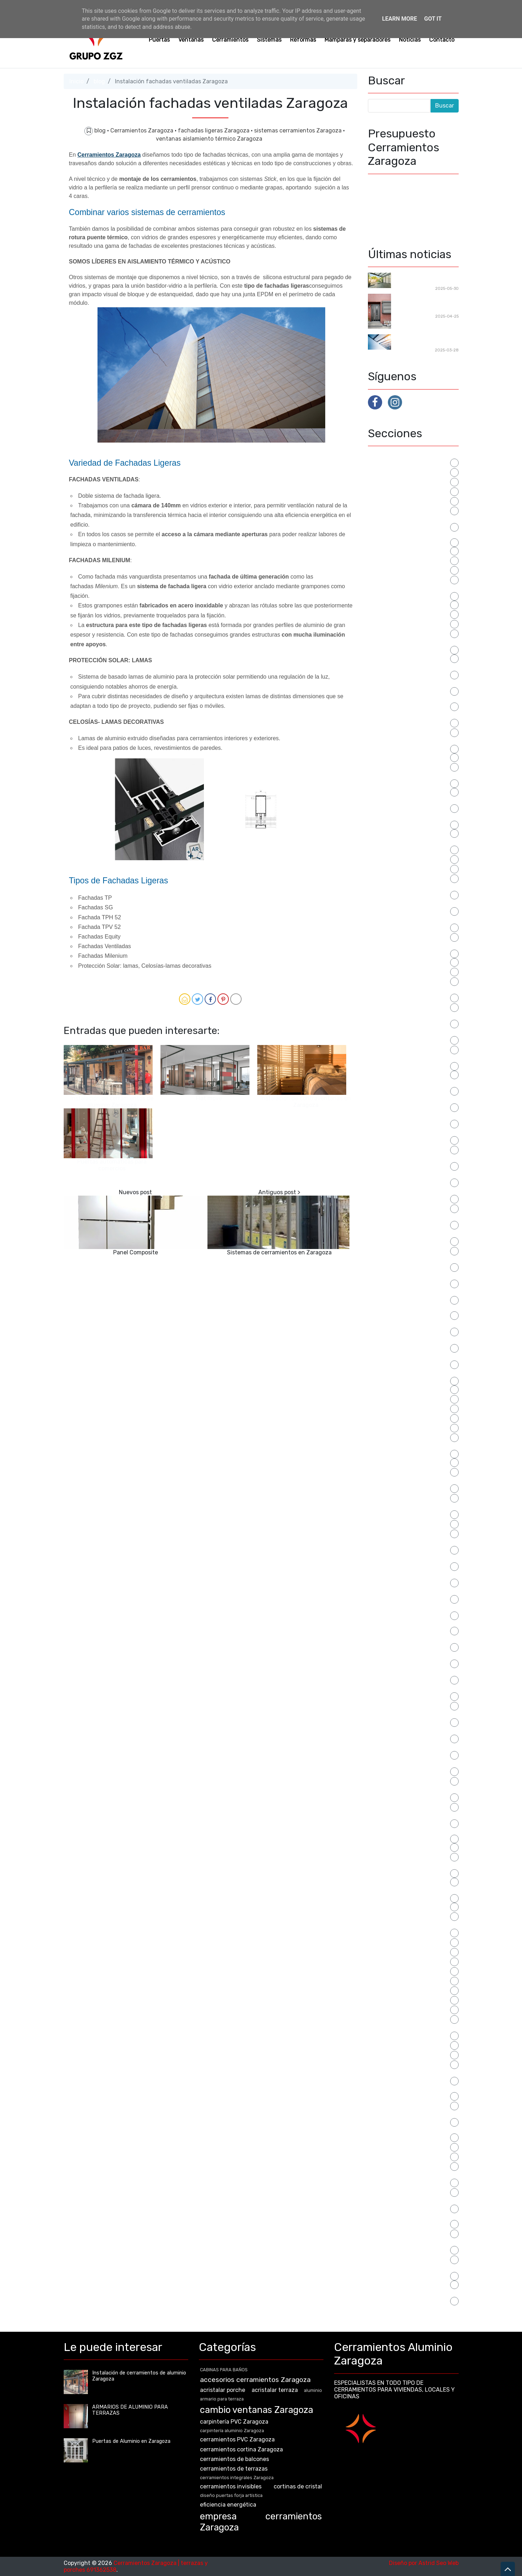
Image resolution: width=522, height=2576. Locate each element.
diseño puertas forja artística (407, 980)
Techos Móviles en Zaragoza (418, 341)
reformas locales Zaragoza (403, 1951)
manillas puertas (390, 1461)
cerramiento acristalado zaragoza (413, 642)
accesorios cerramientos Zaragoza (255, 2380)
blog (99, 81)
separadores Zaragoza (397, 2009)
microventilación (390, 1497)
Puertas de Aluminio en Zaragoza (412, 1865)
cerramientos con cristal (400, 731)
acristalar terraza (391, 481)
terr (373, 2146)
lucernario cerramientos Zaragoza (413, 1373)
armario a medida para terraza (408, 510)
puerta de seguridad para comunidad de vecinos (402, 1718)
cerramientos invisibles (398, 791)
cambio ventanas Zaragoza (404, 613)
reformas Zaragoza (393, 1970)
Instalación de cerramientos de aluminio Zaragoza (111, 1101)
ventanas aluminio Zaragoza (406, 2191)
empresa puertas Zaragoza (403, 1074)
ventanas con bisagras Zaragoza (411, 2201)
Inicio (76, 81)
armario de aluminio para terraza (411, 535)
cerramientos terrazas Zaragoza (411, 946)
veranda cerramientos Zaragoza (411, 2293)
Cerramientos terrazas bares (406, 936)
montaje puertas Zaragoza (403, 1523)
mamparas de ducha (395, 1417)
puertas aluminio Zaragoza (403, 1780)
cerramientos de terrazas (402, 766)
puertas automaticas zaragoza (409, 1806)
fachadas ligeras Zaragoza (214, 130)
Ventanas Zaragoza (394, 2283)
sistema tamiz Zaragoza (400, 2054)
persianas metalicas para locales (411, 1608)
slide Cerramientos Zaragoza (406, 2105)
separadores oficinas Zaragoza (408, 2018)
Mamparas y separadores (357, 39)
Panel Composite (135, 1252)
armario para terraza (395, 550)
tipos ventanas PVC (394, 2165)
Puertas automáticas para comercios (112, 1165)
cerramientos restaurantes (404, 877)
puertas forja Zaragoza (399, 1881)
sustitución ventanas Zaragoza (410, 2114)
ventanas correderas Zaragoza (409, 2233)
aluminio (379, 490)
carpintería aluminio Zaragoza (408, 623)
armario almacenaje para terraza (411, 519)
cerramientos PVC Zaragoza (405, 868)
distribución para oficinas (401, 1006)
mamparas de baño (393, 1398)
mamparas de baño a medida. (407, 1408)
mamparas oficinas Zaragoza (406, 1427)
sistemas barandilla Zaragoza (407, 2063)
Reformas (303, 39)
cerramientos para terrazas (404, 832)
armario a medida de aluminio (407, 500)
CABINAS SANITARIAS (397, 579)
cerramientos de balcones (402, 756)
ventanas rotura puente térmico (411, 2268)
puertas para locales (395, 1915)
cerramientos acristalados (403, 657)
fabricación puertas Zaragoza (407, 1149)
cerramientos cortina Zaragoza (409, 741)
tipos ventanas (388, 2156)
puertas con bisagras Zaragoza (409, 1831)
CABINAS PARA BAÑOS (398, 569)
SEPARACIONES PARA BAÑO (405, 1989)
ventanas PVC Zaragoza (400, 2259)
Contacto (441, 39)
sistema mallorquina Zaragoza (408, 2044)
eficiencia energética (396, 1049)
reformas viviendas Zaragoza (407, 1961)
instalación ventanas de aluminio (412, 1292)
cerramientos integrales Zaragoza (413, 776)
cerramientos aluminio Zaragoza (411, 683)
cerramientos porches (397, 858)
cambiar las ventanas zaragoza (409, 588)
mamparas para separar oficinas (410, 1446)
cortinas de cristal (392, 971)
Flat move (209, 1098)
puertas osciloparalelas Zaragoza (412, 1890)
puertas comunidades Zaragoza (410, 1816)
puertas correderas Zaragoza (406, 1856)
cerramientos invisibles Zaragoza (412, 817)
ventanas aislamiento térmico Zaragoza (209, 138)
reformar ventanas (393, 1941)
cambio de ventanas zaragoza (408, 604)
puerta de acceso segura (401, 1705)
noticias (378, 1533)
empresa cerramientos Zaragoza (411, 1058)
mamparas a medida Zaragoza (408, 1388)
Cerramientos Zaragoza (142, 130)
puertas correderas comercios (408, 1846)
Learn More (399, 18)
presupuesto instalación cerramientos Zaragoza (400, 1659)
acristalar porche (390, 471)
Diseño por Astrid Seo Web (424, 2563)
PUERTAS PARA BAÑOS (398, 1906)
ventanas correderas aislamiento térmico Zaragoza (412, 2220)
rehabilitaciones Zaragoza (402, 1980)
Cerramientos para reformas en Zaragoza (423, 279)
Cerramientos (230, 39)
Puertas (159, 39)
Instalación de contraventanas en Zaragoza (305, 1101)
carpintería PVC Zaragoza (402, 632)
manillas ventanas (392, 1471)
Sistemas (269, 39)
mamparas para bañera (398, 1436)
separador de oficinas (396, 1999)
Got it (433, 18)
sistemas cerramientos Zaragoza (298, 130)
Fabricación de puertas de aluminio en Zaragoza (424, 304)
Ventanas (191, 39)
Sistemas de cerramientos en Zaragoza (279, 1252)
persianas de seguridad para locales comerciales (405, 1578)
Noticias (410, 39)
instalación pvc (388, 1250)
